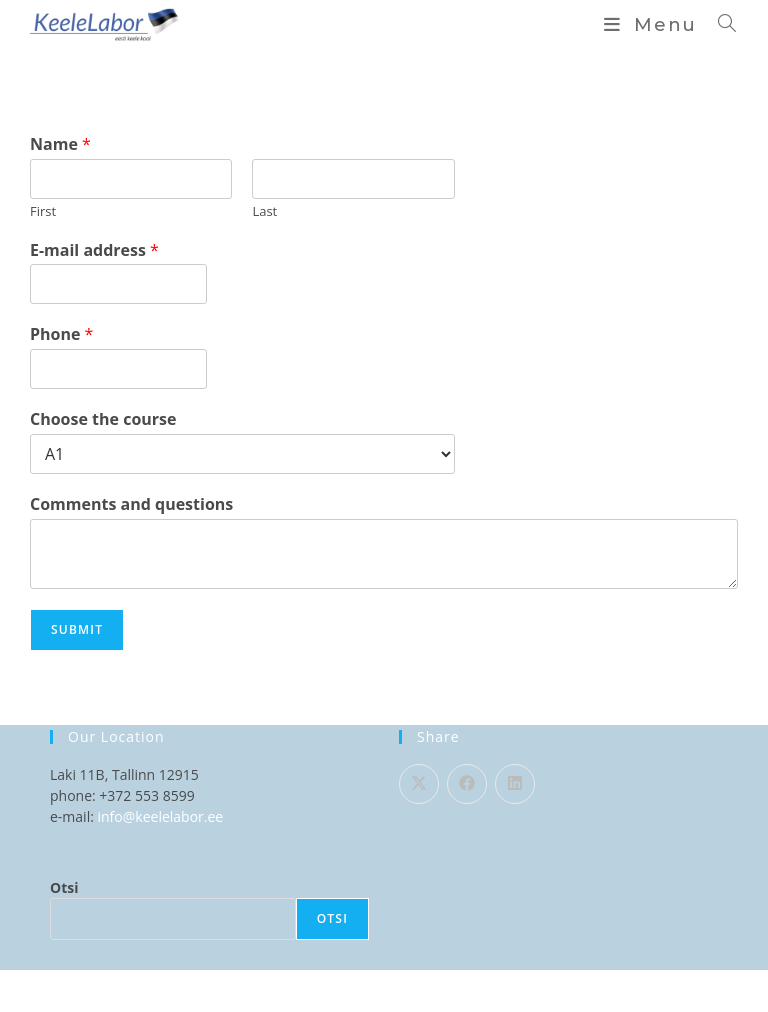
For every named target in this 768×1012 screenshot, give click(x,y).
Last (264, 211)
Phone (61, 334)
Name (60, 144)
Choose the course (103, 419)
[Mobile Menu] (653, 25)
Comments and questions (131, 504)
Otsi (64, 887)
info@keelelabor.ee (161, 816)
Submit (77, 629)
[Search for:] (720, 25)
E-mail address (94, 250)
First (43, 211)
